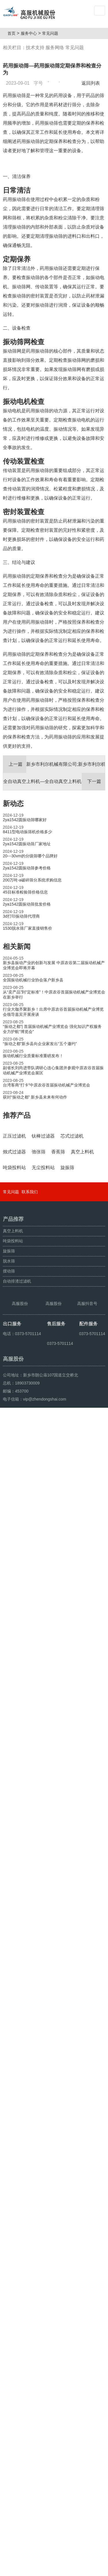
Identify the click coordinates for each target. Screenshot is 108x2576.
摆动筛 (9, 2370)
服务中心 (31, 33)
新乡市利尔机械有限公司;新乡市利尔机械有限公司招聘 (54, 828)
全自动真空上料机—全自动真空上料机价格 (54, 845)
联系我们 (30, 2291)
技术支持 (35, 47)
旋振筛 (9, 2350)
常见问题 (52, 33)
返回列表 (92, 83)
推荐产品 (17, 1179)
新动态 (13, 867)
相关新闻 (17, 1010)
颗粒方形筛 (29, 2569)
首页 (14, 33)
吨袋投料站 (13, 2340)
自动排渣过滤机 (17, 2380)
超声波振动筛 (54, 2569)
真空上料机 (13, 2330)
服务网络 (55, 47)
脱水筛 (9, 2360)
